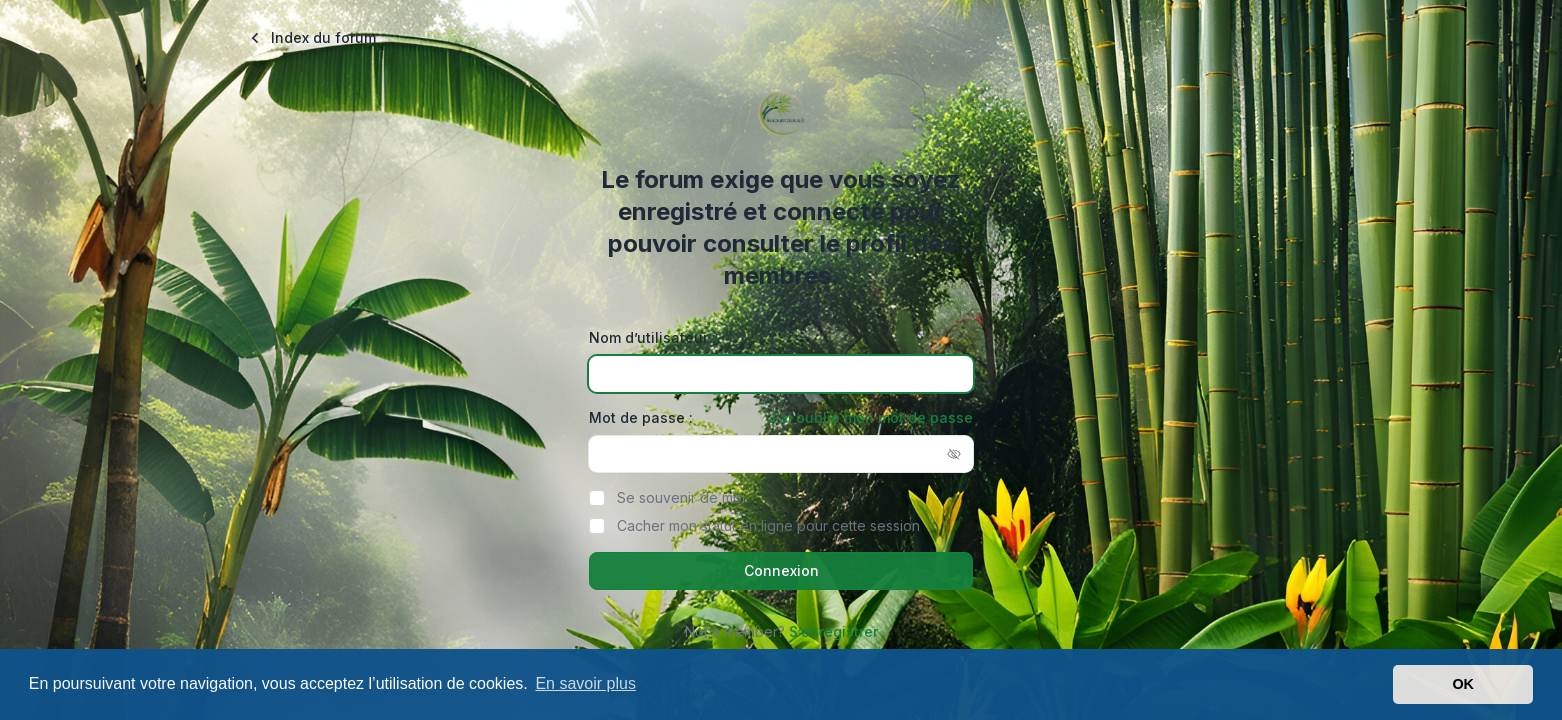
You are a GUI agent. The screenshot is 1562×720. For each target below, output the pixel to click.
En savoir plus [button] (585, 683)
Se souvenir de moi (681, 497)
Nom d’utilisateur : (652, 337)
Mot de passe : (641, 417)
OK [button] (1463, 684)
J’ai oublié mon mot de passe (870, 417)
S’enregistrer (833, 631)
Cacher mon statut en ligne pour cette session (768, 525)
